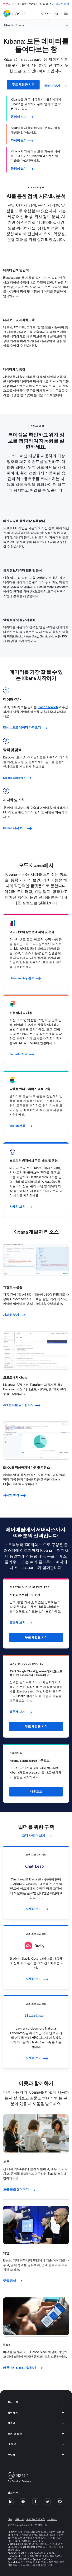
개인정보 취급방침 (35, 2519)
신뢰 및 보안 (36, 2433)
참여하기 (36, 2412)
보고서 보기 (62, 3)
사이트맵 (52, 2519)
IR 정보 (36, 2444)
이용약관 (19, 2519)
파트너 (36, 2423)
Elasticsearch (48, 707)
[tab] (36, 284)
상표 (10, 2519)
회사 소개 (36, 2402)
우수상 (36, 2454)
